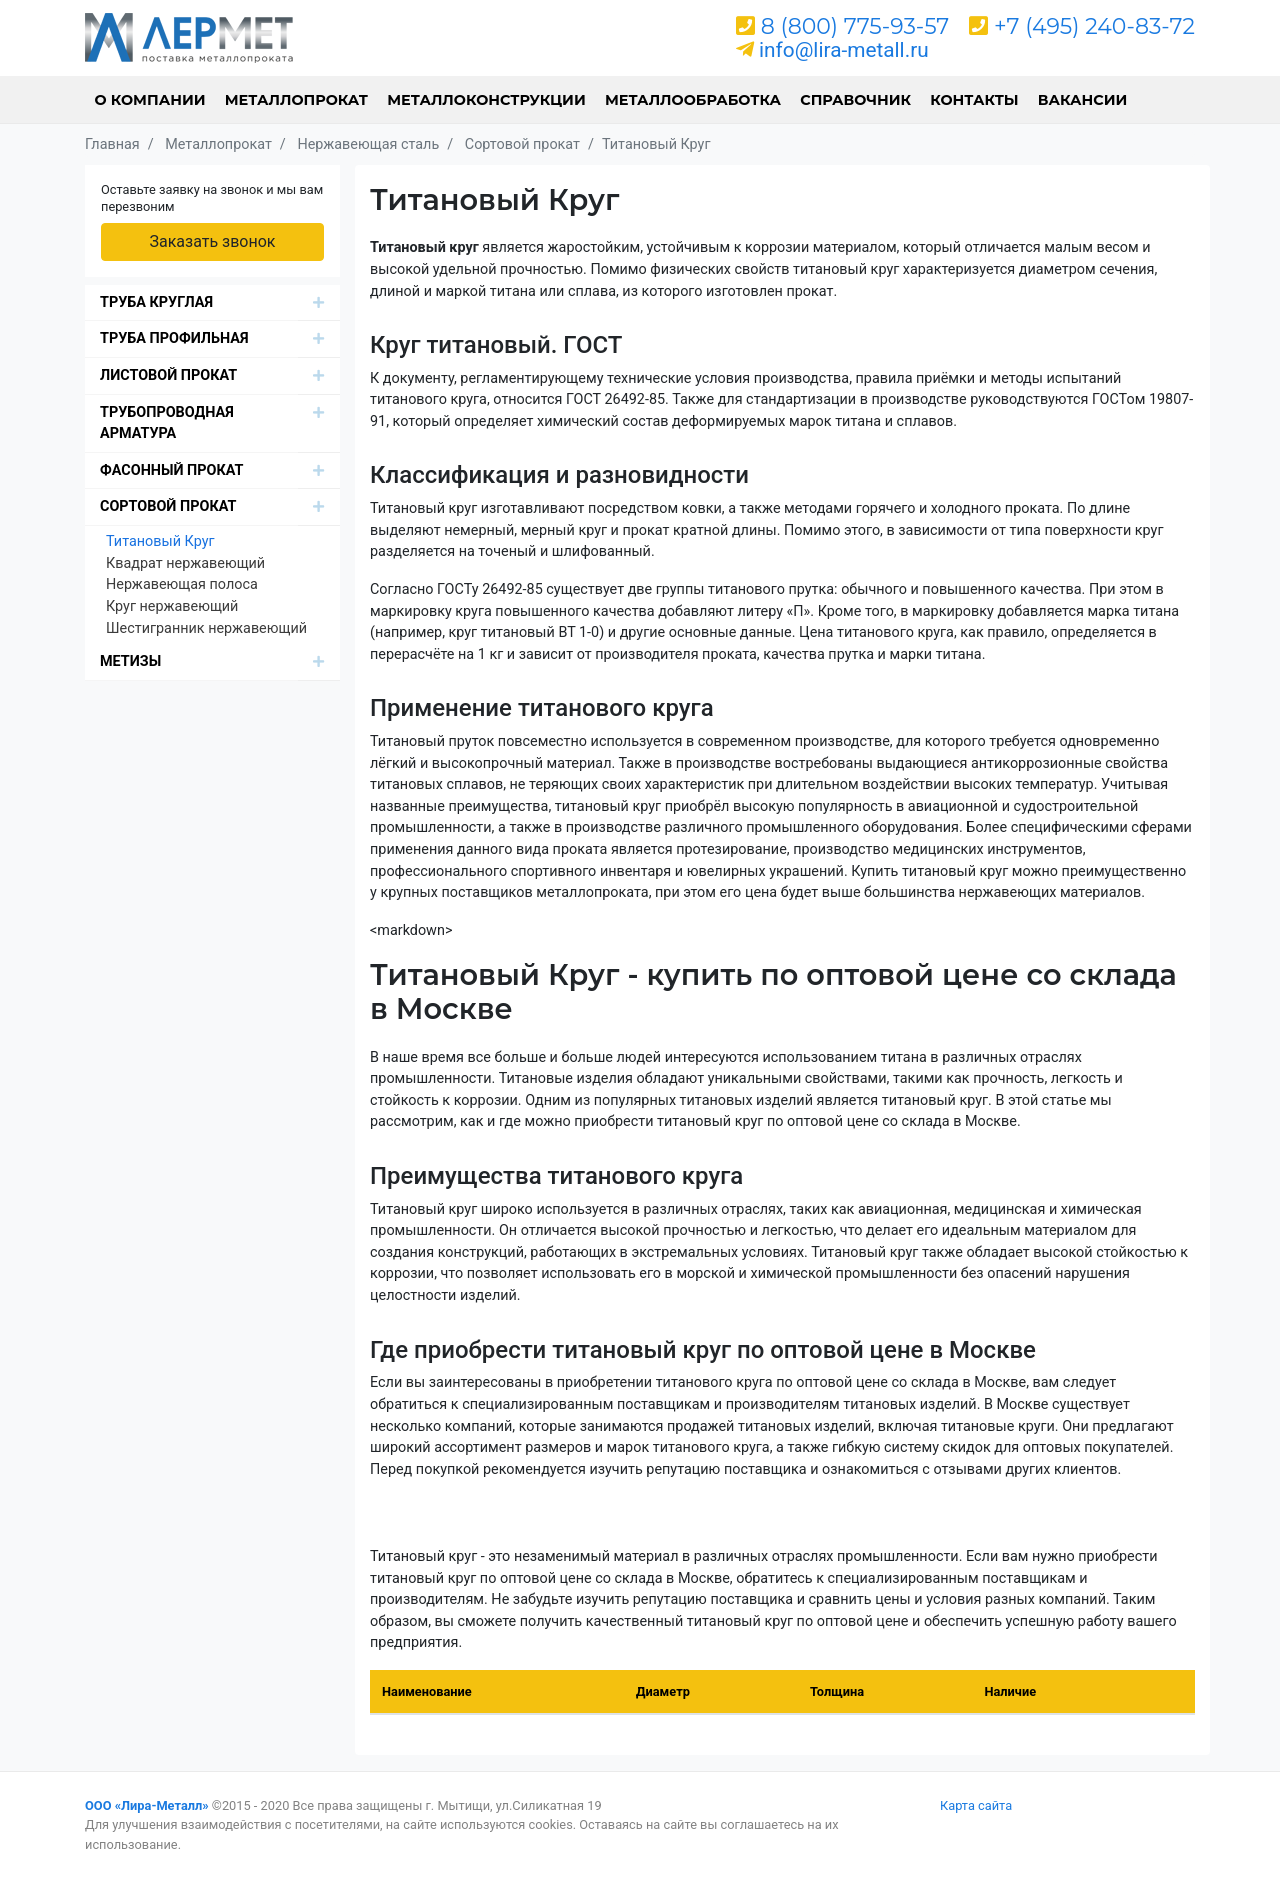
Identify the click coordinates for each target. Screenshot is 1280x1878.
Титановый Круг (160, 541)
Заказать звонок (212, 241)
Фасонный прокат (172, 470)
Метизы (130, 661)
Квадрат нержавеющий (185, 563)
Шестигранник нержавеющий (206, 628)
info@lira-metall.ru (844, 50)
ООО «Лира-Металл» (147, 1805)
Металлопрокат (296, 100)
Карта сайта (976, 1805)
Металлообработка (693, 100)
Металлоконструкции (486, 100)
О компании (150, 100)
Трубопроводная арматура (167, 423)
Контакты (974, 100)
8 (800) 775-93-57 (855, 26)
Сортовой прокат (168, 506)
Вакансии (1083, 100)
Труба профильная (174, 338)
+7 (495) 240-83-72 (1094, 26)
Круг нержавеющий (172, 606)
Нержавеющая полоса (182, 584)
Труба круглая (156, 302)
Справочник (855, 100)
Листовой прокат (168, 375)
